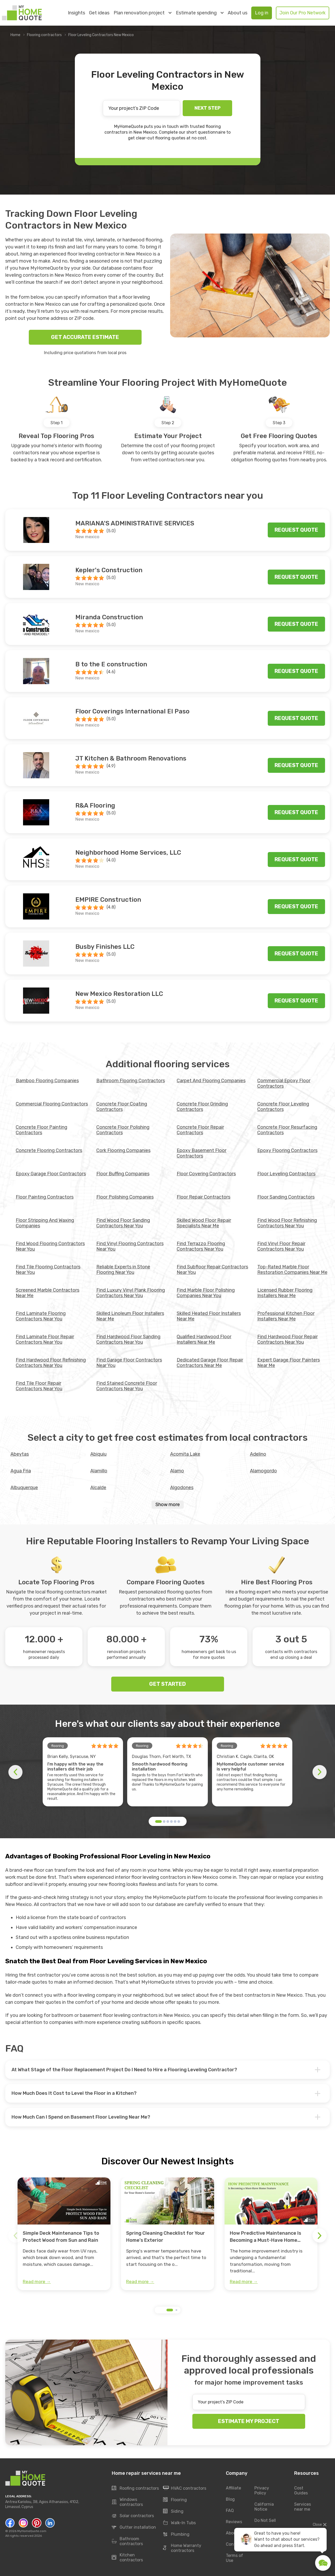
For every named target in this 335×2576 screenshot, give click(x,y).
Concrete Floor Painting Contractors (41, 1130)
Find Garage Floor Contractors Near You (129, 1362)
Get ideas (99, 13)
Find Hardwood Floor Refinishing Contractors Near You (51, 1362)
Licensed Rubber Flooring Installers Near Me (284, 1292)
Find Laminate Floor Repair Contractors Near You (45, 1339)
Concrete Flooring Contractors (49, 1150)
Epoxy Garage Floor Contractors (51, 1174)
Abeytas (19, 1454)
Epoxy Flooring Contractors (287, 1150)
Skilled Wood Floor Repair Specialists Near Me (204, 1223)
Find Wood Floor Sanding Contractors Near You (123, 1223)
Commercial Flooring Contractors (52, 1104)
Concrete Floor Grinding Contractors (202, 1106)
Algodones (181, 1487)
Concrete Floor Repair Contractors (200, 1130)
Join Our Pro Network (303, 13)
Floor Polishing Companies (125, 1197)
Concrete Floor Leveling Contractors (283, 1106)
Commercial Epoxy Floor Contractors (283, 1083)
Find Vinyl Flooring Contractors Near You (130, 1246)
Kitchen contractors (127, 2557)
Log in (261, 13)
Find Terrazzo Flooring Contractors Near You (201, 1246)
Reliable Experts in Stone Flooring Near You (123, 1269)
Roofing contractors (135, 2488)
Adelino (258, 1454)
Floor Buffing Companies (122, 1174)
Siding (173, 2511)
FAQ (230, 2510)
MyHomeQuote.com (31, 2531)
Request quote (296, 530)
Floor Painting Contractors (45, 1197)
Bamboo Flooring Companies (47, 1080)
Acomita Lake (185, 1454)
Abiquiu (98, 1454)
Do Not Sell (265, 2520)
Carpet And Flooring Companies (211, 1080)
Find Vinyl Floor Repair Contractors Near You (281, 1246)
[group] (64, 2233)
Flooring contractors (44, 35)
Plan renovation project (142, 13)
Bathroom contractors (127, 2541)
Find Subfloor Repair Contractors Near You (212, 1269)
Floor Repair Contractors (203, 1197)
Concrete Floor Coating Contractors (121, 1106)
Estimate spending (200, 13)
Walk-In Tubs (179, 2523)
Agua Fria (20, 1471)
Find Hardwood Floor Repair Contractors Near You (287, 1339)
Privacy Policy (261, 2490)
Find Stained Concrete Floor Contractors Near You (126, 1386)
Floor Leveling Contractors (286, 1174)
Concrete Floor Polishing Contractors (122, 1130)
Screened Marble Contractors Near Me (47, 1292)
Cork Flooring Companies (123, 1150)
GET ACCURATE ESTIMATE (85, 337)
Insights (76, 13)
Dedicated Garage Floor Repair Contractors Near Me (210, 1362)
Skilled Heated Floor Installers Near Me (209, 1316)
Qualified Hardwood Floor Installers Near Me (204, 1339)
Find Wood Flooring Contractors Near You (50, 1246)
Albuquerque (24, 1487)
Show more (167, 1504)
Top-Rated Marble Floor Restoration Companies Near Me (292, 1269)
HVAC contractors (184, 2488)
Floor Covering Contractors (206, 1174)
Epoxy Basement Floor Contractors (201, 1153)
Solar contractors (133, 2515)
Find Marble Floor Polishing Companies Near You (206, 1292)
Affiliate (233, 2488)
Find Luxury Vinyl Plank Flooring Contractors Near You (130, 1292)
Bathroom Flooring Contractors (130, 1080)
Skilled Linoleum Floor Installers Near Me (130, 1316)
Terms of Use (234, 2558)
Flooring (175, 2500)
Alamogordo (263, 1471)
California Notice (264, 2507)
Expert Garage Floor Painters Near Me (288, 1362)
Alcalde (98, 1487)
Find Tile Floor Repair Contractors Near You (39, 1386)
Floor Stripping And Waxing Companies (45, 1223)
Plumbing (176, 2534)
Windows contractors (127, 2502)
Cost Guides (301, 2490)
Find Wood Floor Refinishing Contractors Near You (287, 1223)
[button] (158, 1821)
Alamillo (98, 1471)
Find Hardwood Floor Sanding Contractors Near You (128, 1339)
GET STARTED (167, 1684)
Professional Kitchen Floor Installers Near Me (286, 1316)
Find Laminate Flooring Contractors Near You (41, 1316)
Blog (230, 2499)
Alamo (177, 1471)
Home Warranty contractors (182, 2548)
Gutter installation (134, 2527)
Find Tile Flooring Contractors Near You (48, 1269)
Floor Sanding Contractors (286, 1197)
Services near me (302, 2507)
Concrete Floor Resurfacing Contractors (287, 1130)
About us (237, 13)
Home (15, 35)
